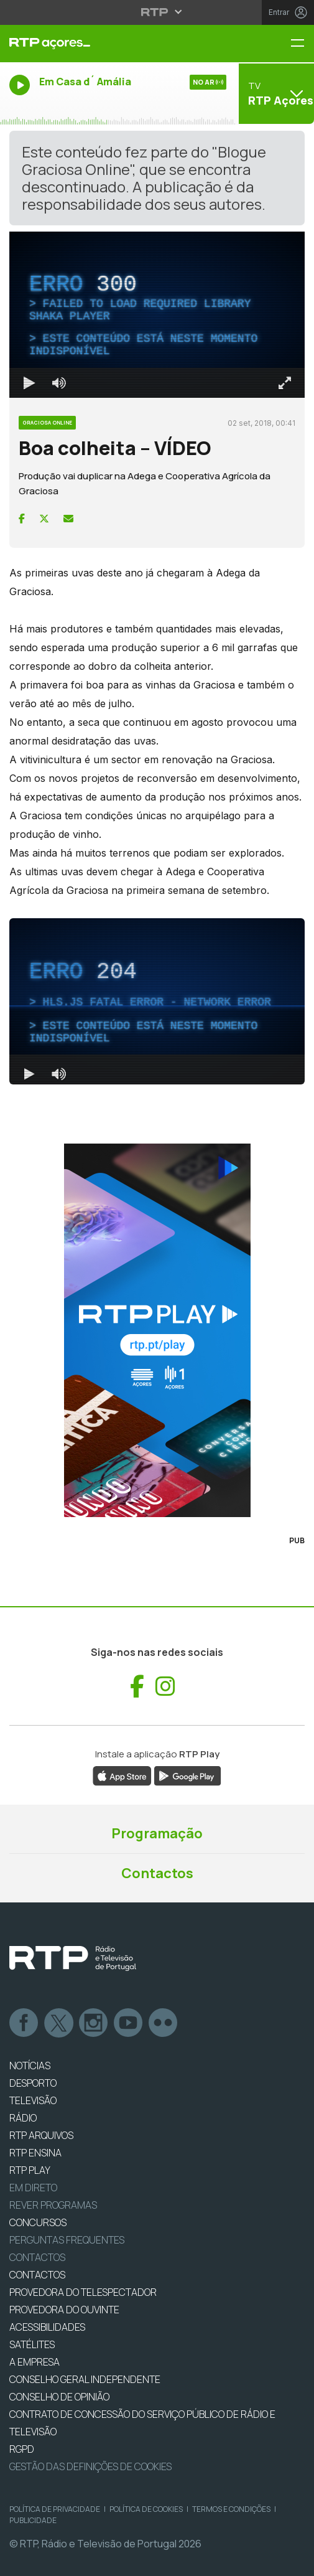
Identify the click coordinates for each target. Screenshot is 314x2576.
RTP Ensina (35, 2153)
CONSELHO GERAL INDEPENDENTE (84, 2379)
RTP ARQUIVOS (41, 2135)
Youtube (129, 2023)
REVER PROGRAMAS (53, 2205)
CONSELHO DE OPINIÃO (59, 2397)
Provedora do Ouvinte (64, 2309)
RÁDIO (23, 2118)
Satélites (32, 2344)
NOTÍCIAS (29, 2065)
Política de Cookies (146, 2509)
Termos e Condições (231, 2509)
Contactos (157, 1873)
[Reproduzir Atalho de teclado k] (29, 383)
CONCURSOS (38, 2222)
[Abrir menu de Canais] (275, 93)
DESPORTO (33, 2083)
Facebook (24, 2023)
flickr (163, 2023)
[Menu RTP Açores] (302, 44)
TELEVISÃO (33, 2100)
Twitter (59, 2023)
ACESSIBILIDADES (47, 2327)
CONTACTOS (37, 2275)
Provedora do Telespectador (83, 2292)
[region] (157, 315)
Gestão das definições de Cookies (90, 2466)
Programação (157, 1833)
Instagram (94, 2023)
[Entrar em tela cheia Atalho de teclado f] (285, 383)
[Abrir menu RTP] (157, 12)
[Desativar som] (59, 383)
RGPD (21, 2449)
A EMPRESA (34, 2362)
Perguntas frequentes (66, 2240)
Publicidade (33, 2520)
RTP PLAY (29, 2170)
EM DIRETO (33, 2187)
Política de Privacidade (54, 2509)
